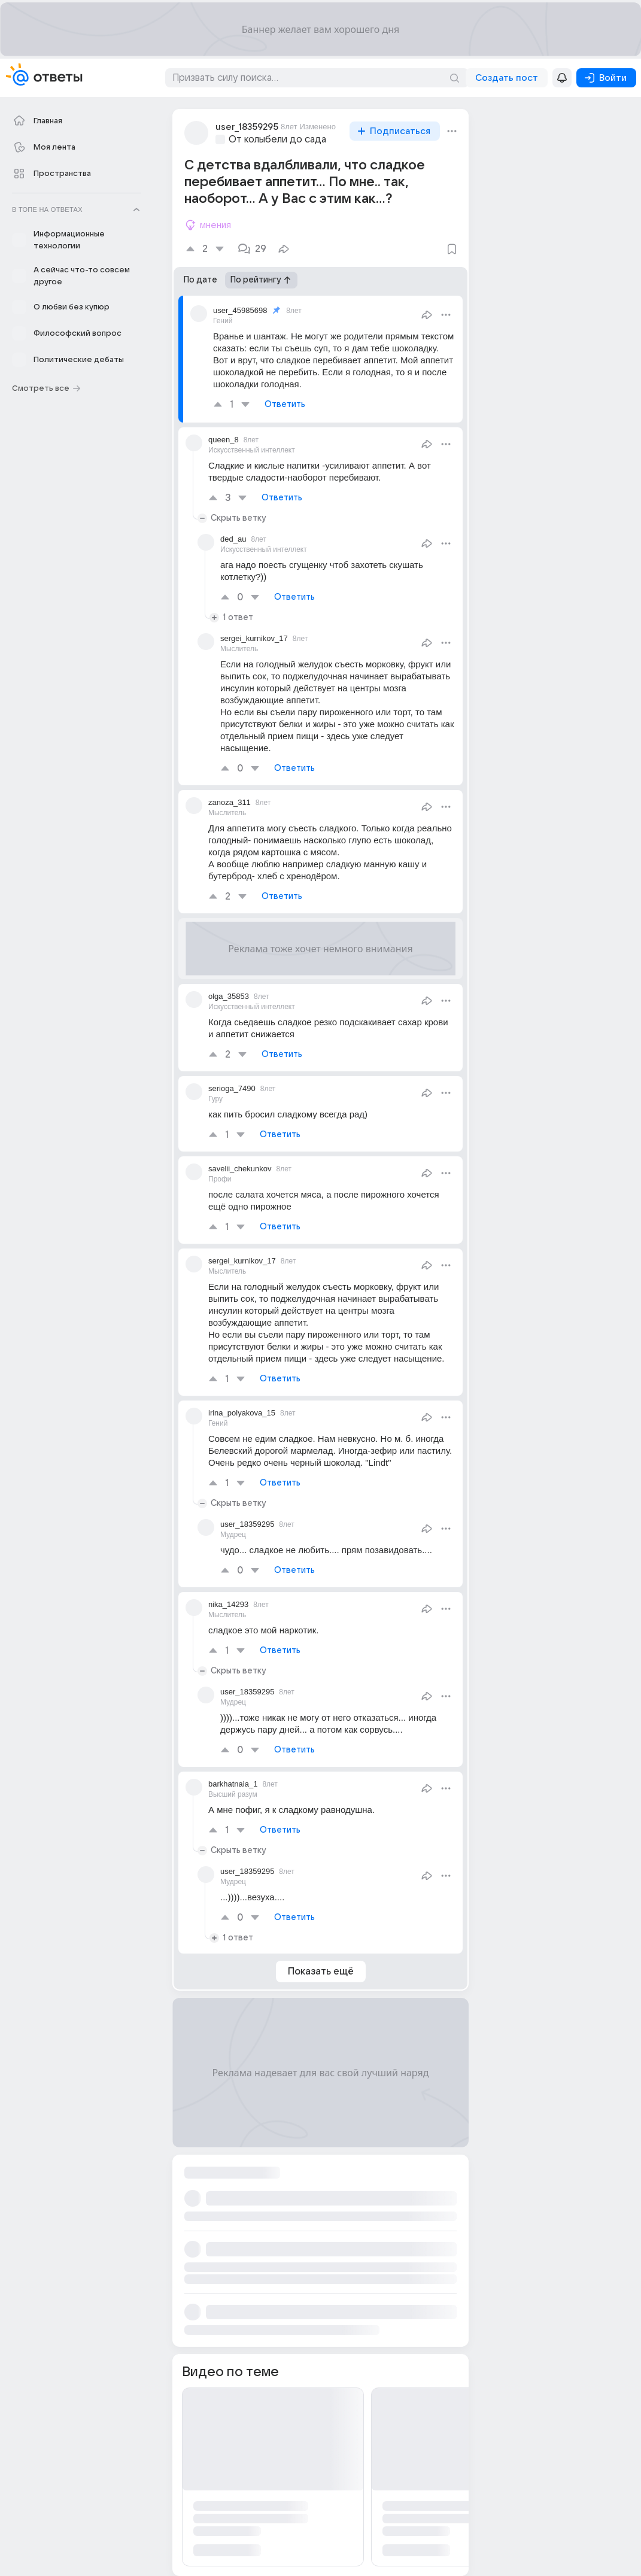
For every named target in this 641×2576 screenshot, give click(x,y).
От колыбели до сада (277, 139)
